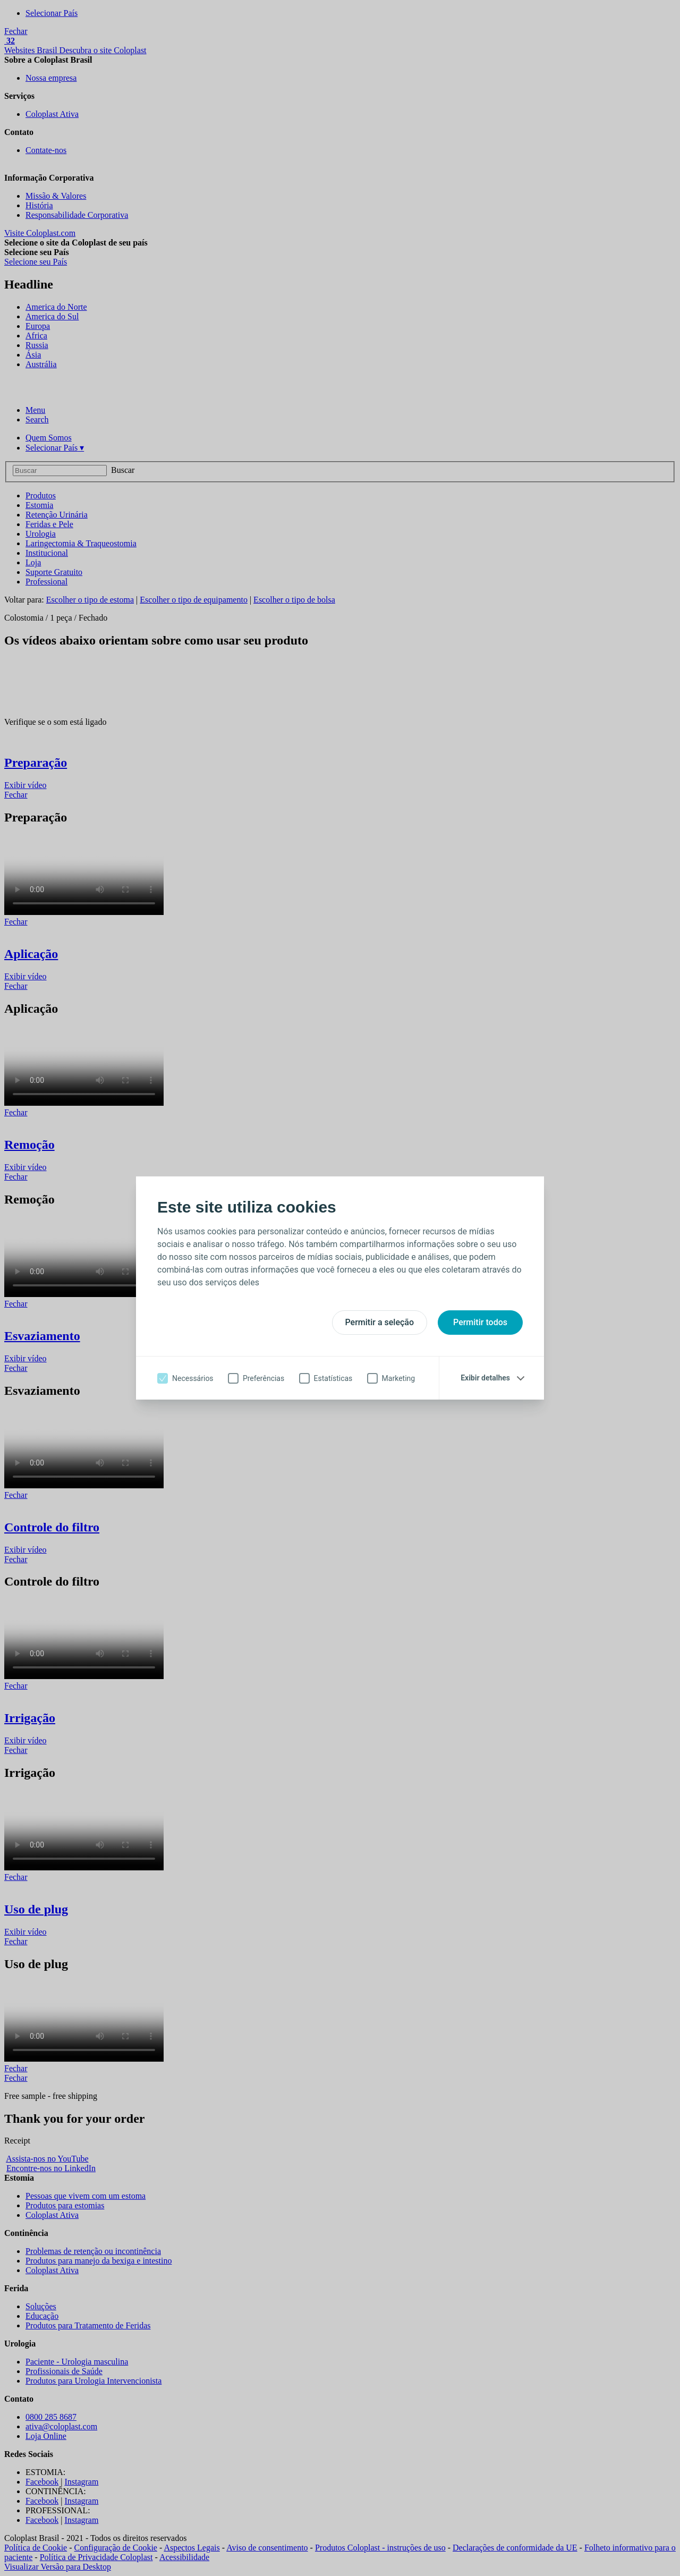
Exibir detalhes (485, 1378)
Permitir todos (480, 1322)
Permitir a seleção (379, 1322)
